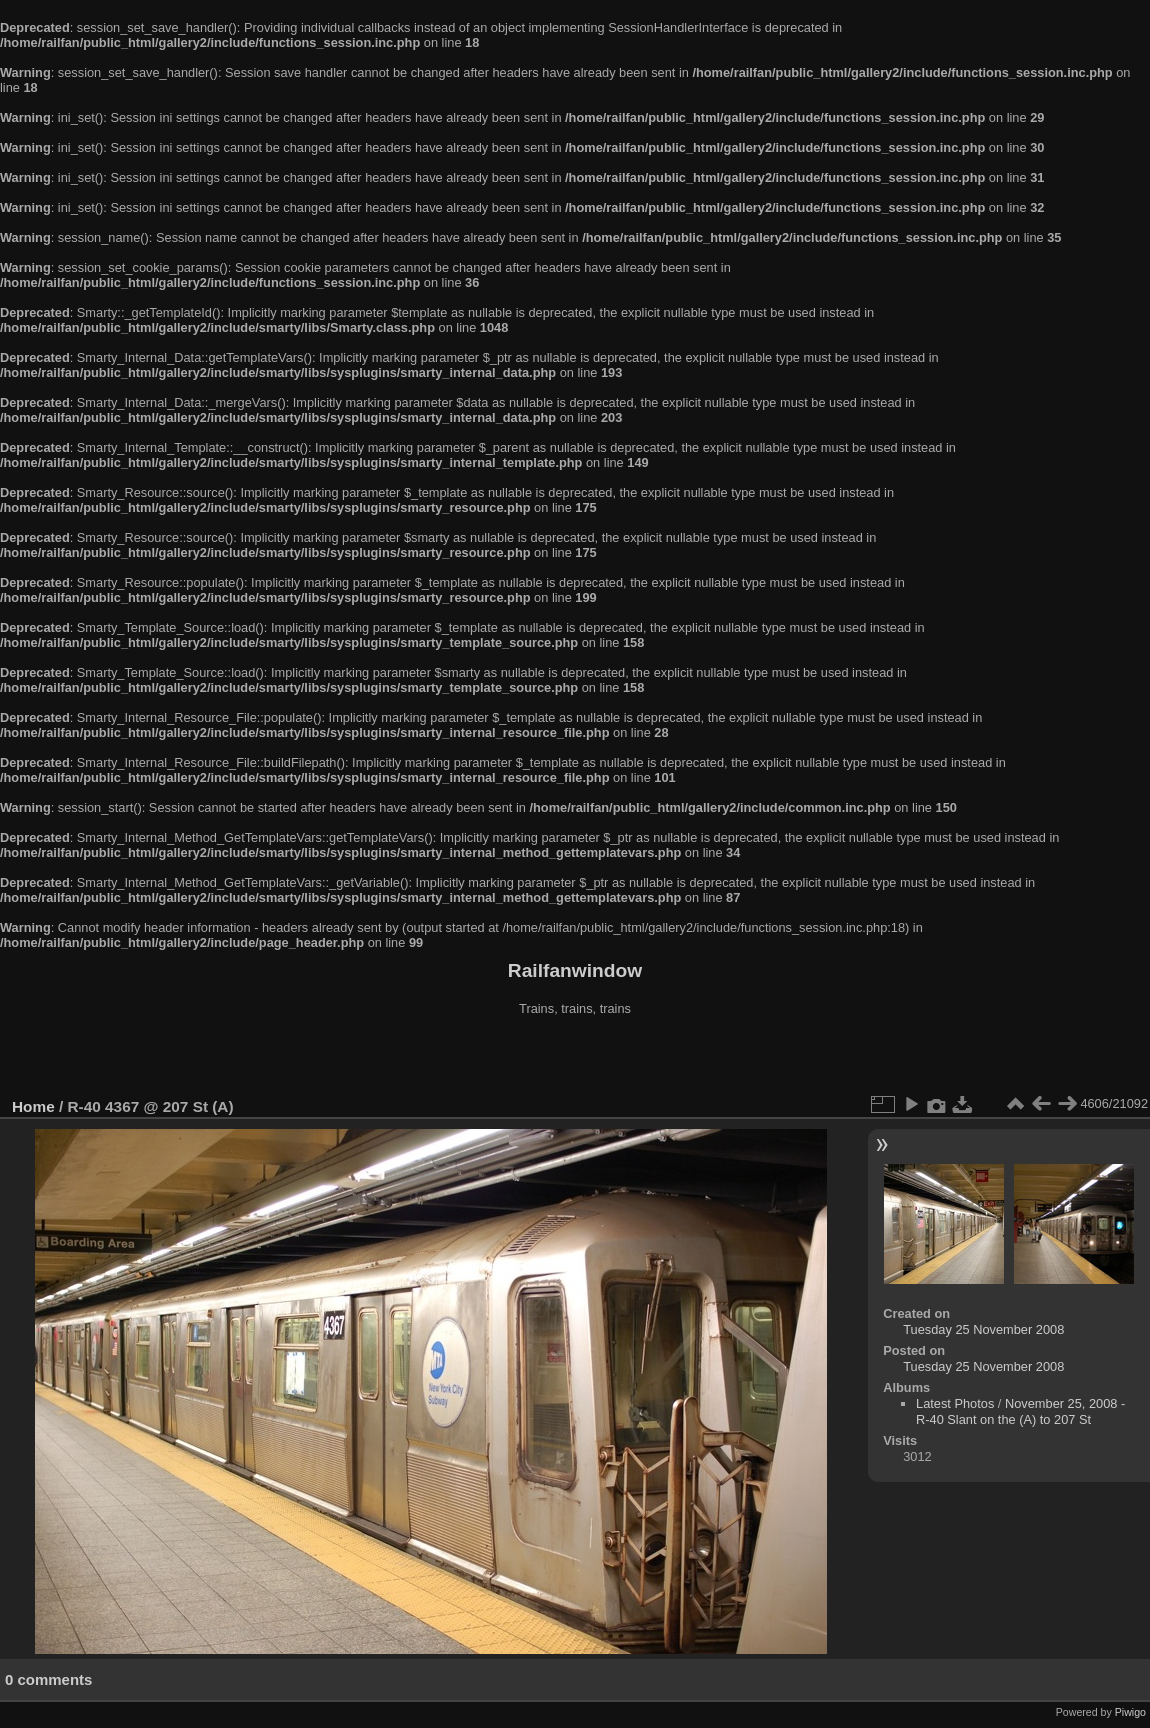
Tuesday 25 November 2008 (983, 1329)
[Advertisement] (575, 1059)
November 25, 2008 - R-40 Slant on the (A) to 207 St (1020, 1411)
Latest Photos (955, 1403)
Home (33, 1106)
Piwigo (1130, 1712)
